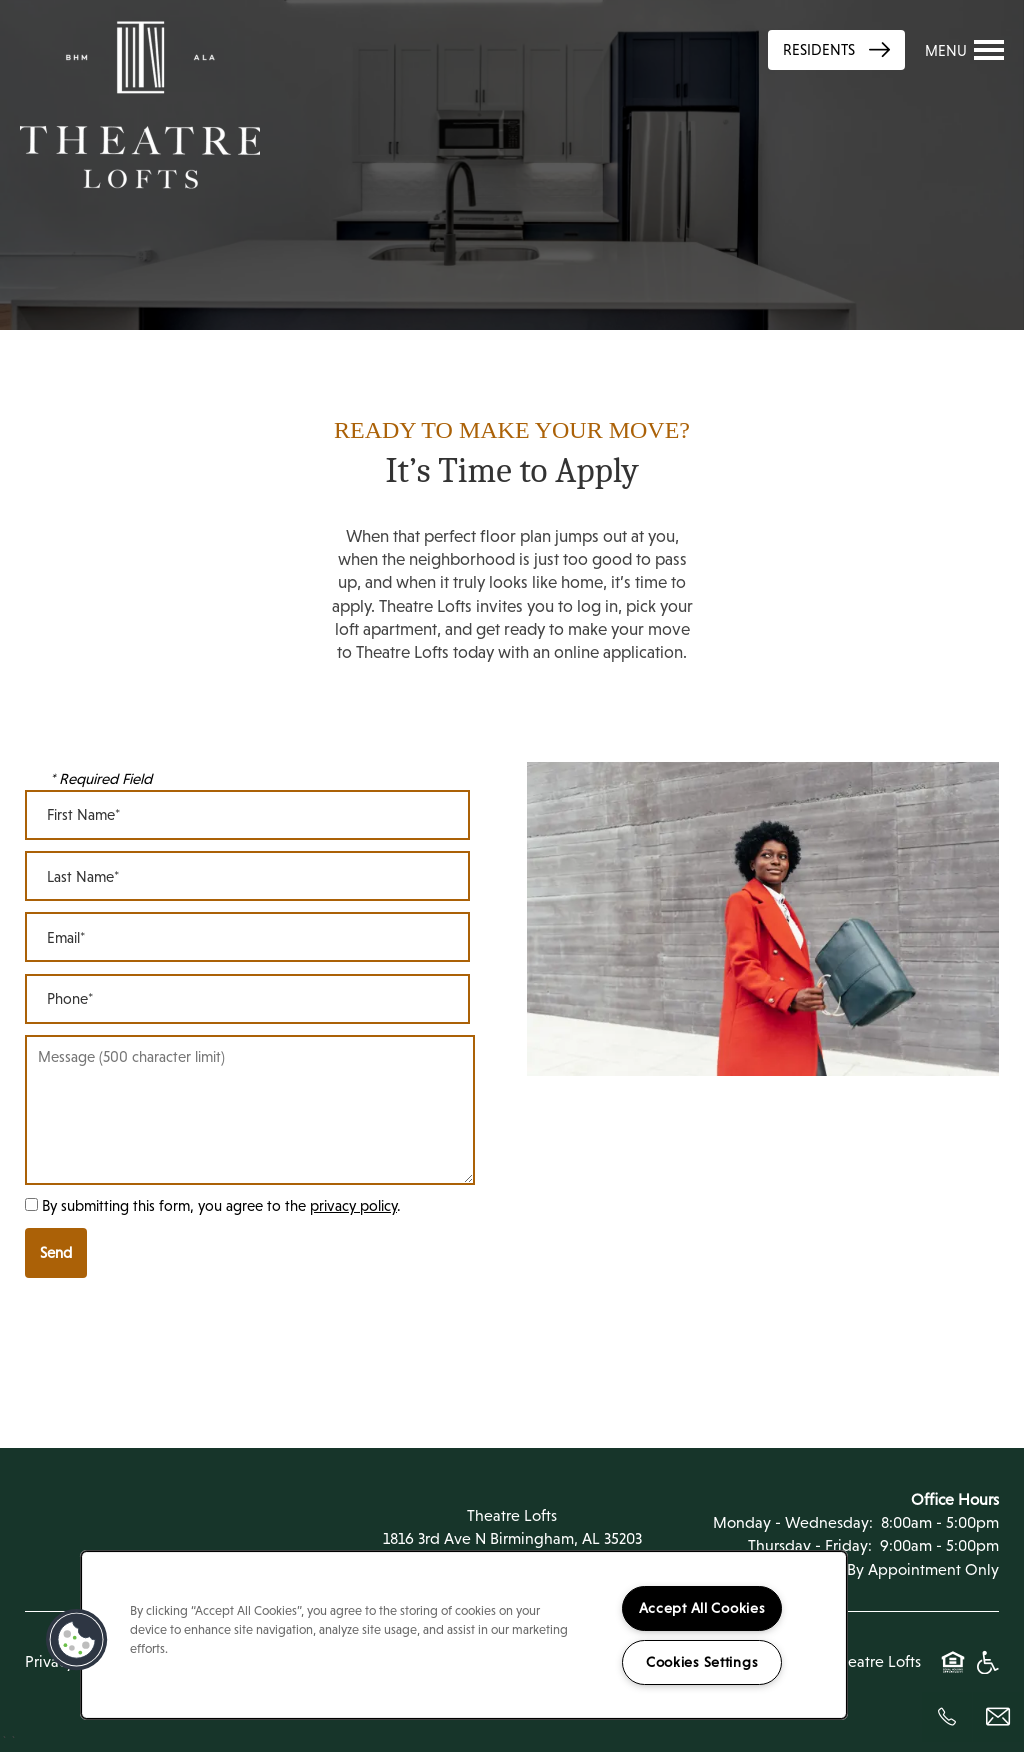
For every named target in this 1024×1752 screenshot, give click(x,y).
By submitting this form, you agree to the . (221, 1205)
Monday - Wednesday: (793, 1522)
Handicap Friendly (987, 1673)
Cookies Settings (702, 1662)
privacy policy (353, 1205)
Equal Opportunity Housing (953, 1673)
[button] (77, 1640)
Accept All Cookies (702, 1608)
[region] (464, 1635)
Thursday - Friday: (810, 1545)
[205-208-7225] (947, 1717)
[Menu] (965, 50)
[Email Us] (998, 1717)
